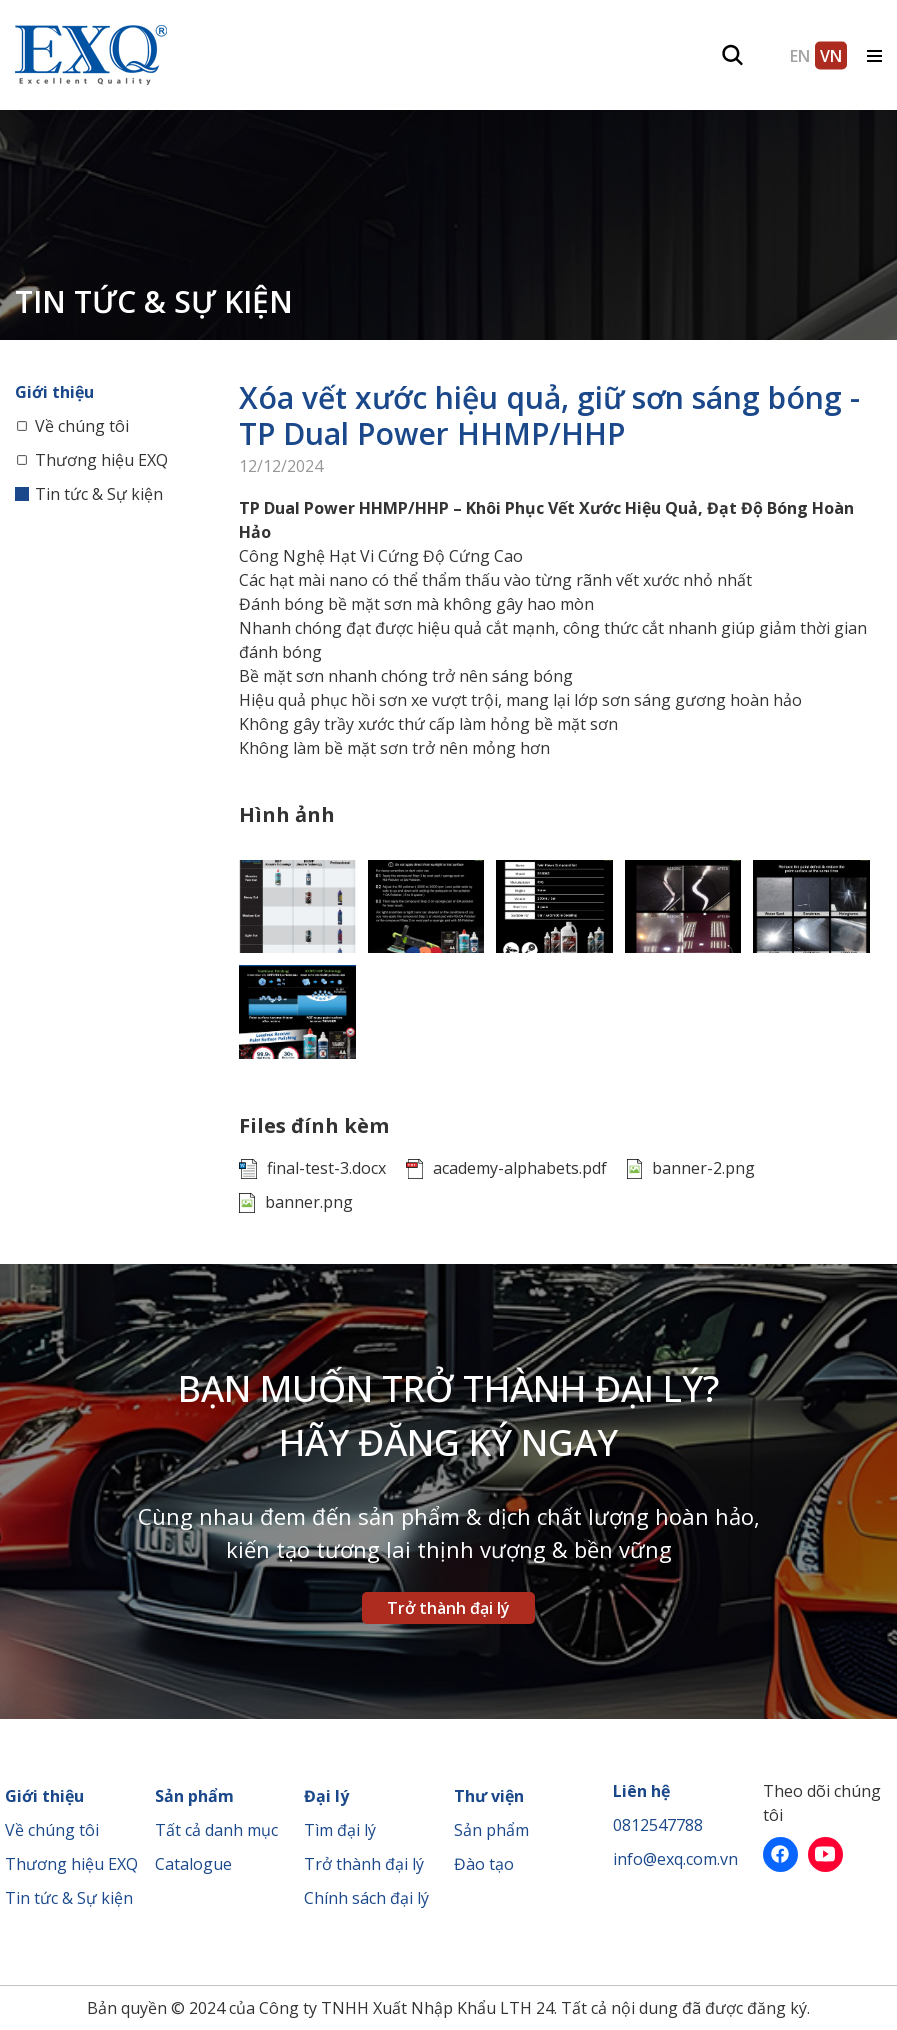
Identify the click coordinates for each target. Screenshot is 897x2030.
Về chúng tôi (82, 426)
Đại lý (326, 1796)
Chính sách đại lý (366, 1898)
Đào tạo (484, 1864)
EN (800, 55)
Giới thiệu (44, 1796)
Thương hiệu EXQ (101, 460)
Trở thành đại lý (448, 1608)
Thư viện (489, 1796)
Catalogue (193, 1864)
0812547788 (658, 1825)
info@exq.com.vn (675, 1859)
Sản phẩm (194, 1796)
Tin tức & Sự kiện (99, 494)
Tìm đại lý (340, 1830)
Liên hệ (641, 1791)
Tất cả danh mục (216, 1830)
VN (831, 55)
